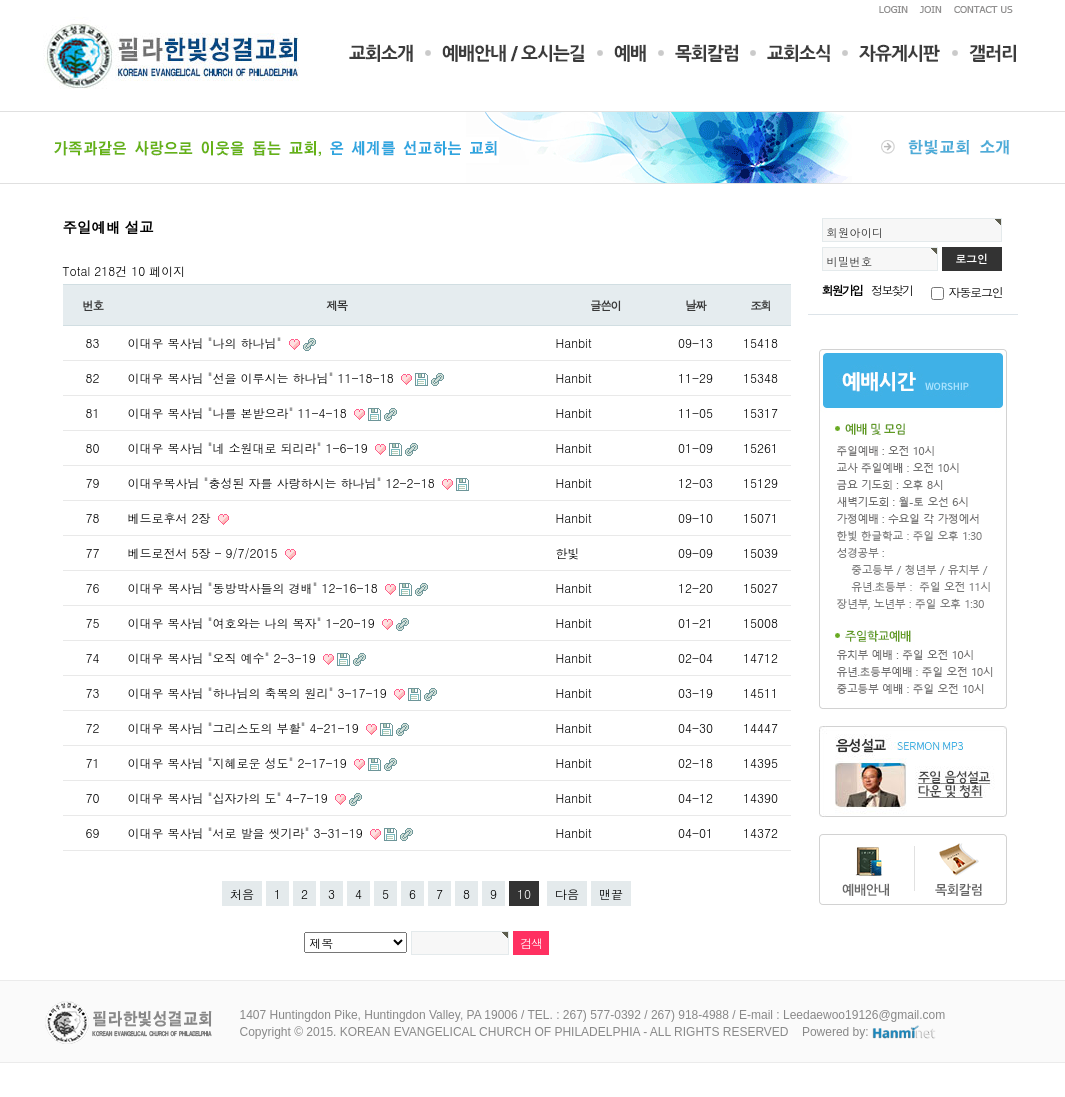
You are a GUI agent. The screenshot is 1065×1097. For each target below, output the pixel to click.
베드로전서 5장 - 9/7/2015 (205, 552)
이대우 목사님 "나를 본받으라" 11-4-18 (239, 412)
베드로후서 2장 (171, 517)
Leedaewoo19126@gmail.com (864, 1015)
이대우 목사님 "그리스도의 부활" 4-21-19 (245, 727)
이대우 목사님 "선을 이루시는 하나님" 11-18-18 (263, 377)
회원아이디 (855, 232)
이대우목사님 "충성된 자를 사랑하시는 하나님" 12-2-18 (283, 482)
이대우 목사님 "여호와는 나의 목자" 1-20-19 (253, 622)
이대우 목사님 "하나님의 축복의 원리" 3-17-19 (259, 692)
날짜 (695, 305)
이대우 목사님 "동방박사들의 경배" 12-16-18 (255, 587)
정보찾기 (891, 289)
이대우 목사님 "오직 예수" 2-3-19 (224, 657)
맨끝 (611, 893)
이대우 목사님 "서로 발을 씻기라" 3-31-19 (247, 832)
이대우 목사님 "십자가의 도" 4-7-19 (230, 797)
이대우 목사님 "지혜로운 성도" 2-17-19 (239, 762)
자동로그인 (976, 291)
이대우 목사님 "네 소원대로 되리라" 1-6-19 (250, 447)
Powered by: (869, 1032)
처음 (242, 893)
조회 (760, 305)
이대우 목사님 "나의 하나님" (207, 342)
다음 (567, 893)
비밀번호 (850, 261)
